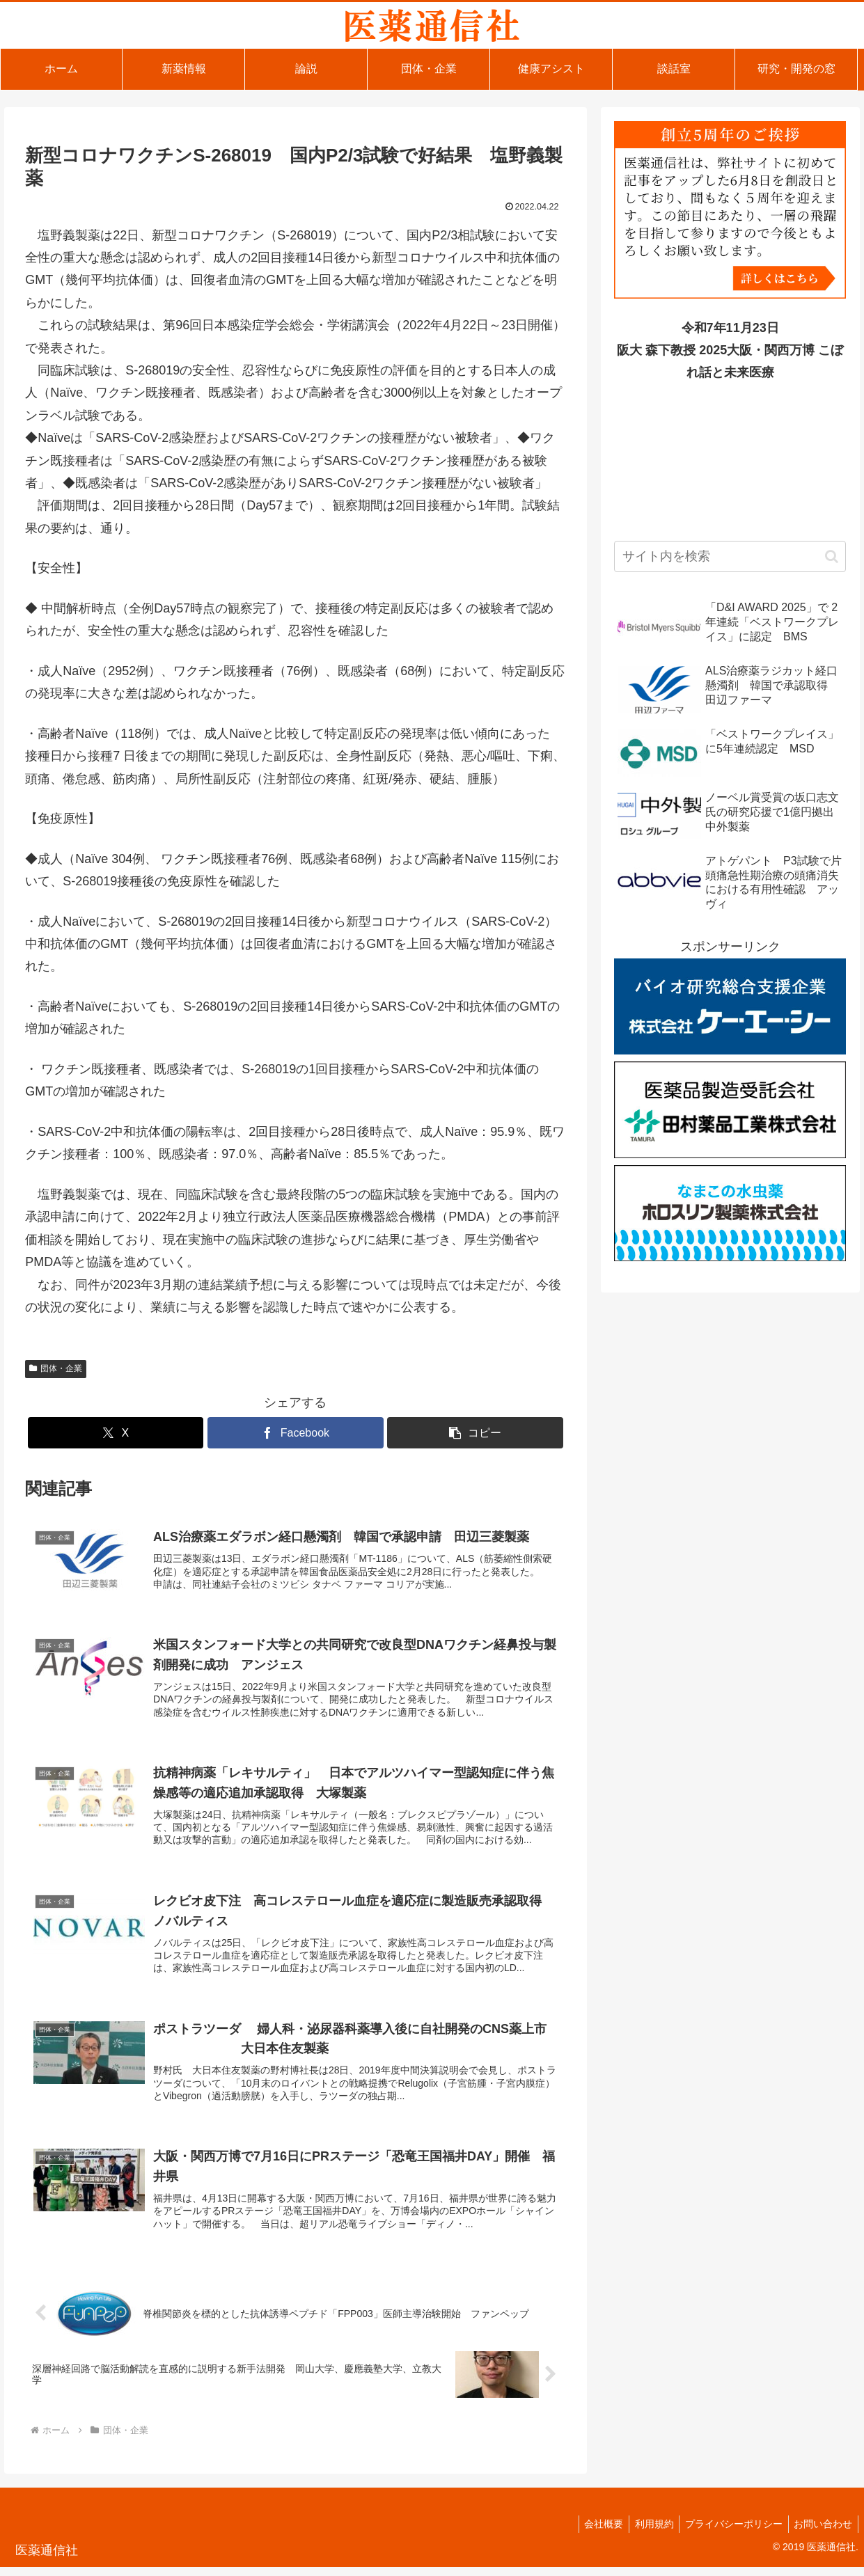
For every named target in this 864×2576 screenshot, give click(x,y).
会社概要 (592, 2532)
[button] (475, 1432)
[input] (730, 556)
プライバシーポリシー (729, 2532)
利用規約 (646, 2532)
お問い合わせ (821, 2532)
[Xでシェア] (115, 1432)
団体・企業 (55, 1368)
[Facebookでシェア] (295, 1432)
